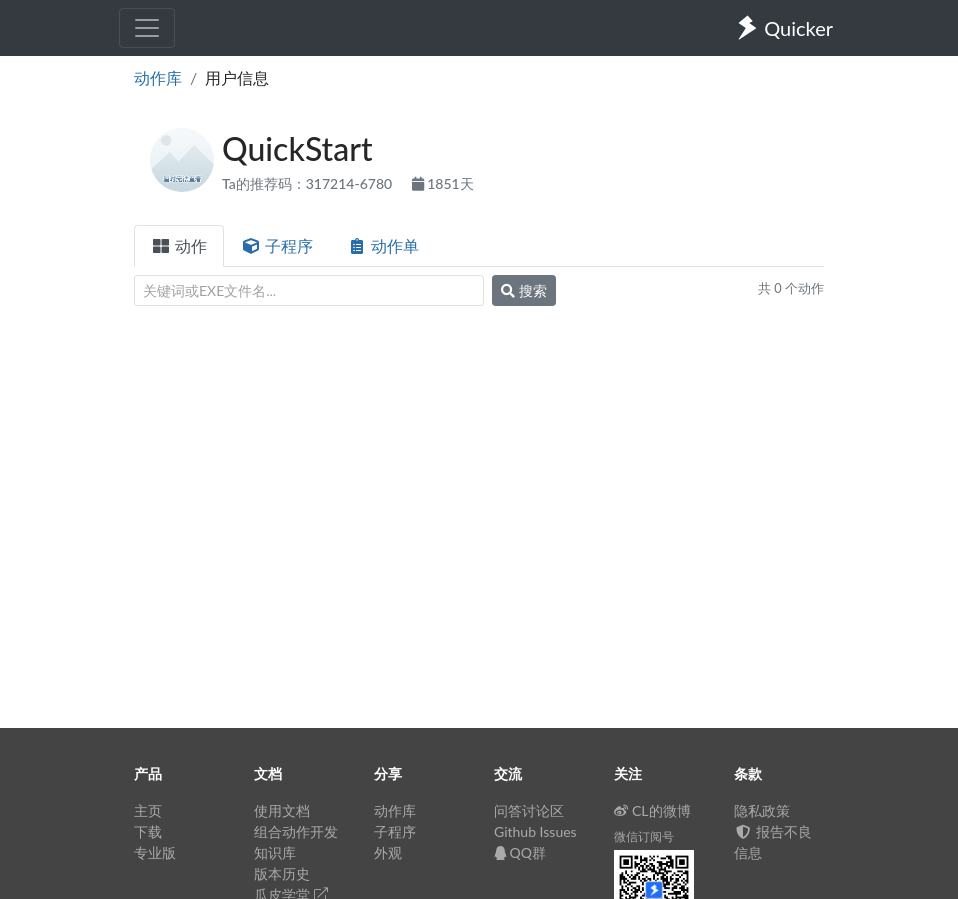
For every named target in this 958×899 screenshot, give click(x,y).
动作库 (158, 77)
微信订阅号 (644, 836)
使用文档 (282, 810)
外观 (388, 852)
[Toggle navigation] (147, 28)
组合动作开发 (296, 831)
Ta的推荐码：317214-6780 (309, 183)
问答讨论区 (529, 810)
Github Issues (535, 831)
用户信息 (237, 77)
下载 (148, 831)
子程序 (277, 245)
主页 (148, 810)
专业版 (155, 852)
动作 (179, 245)
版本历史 (282, 873)
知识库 (275, 852)
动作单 (383, 245)
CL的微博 (652, 810)
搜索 (524, 290)
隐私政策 (762, 810)
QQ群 (520, 852)
